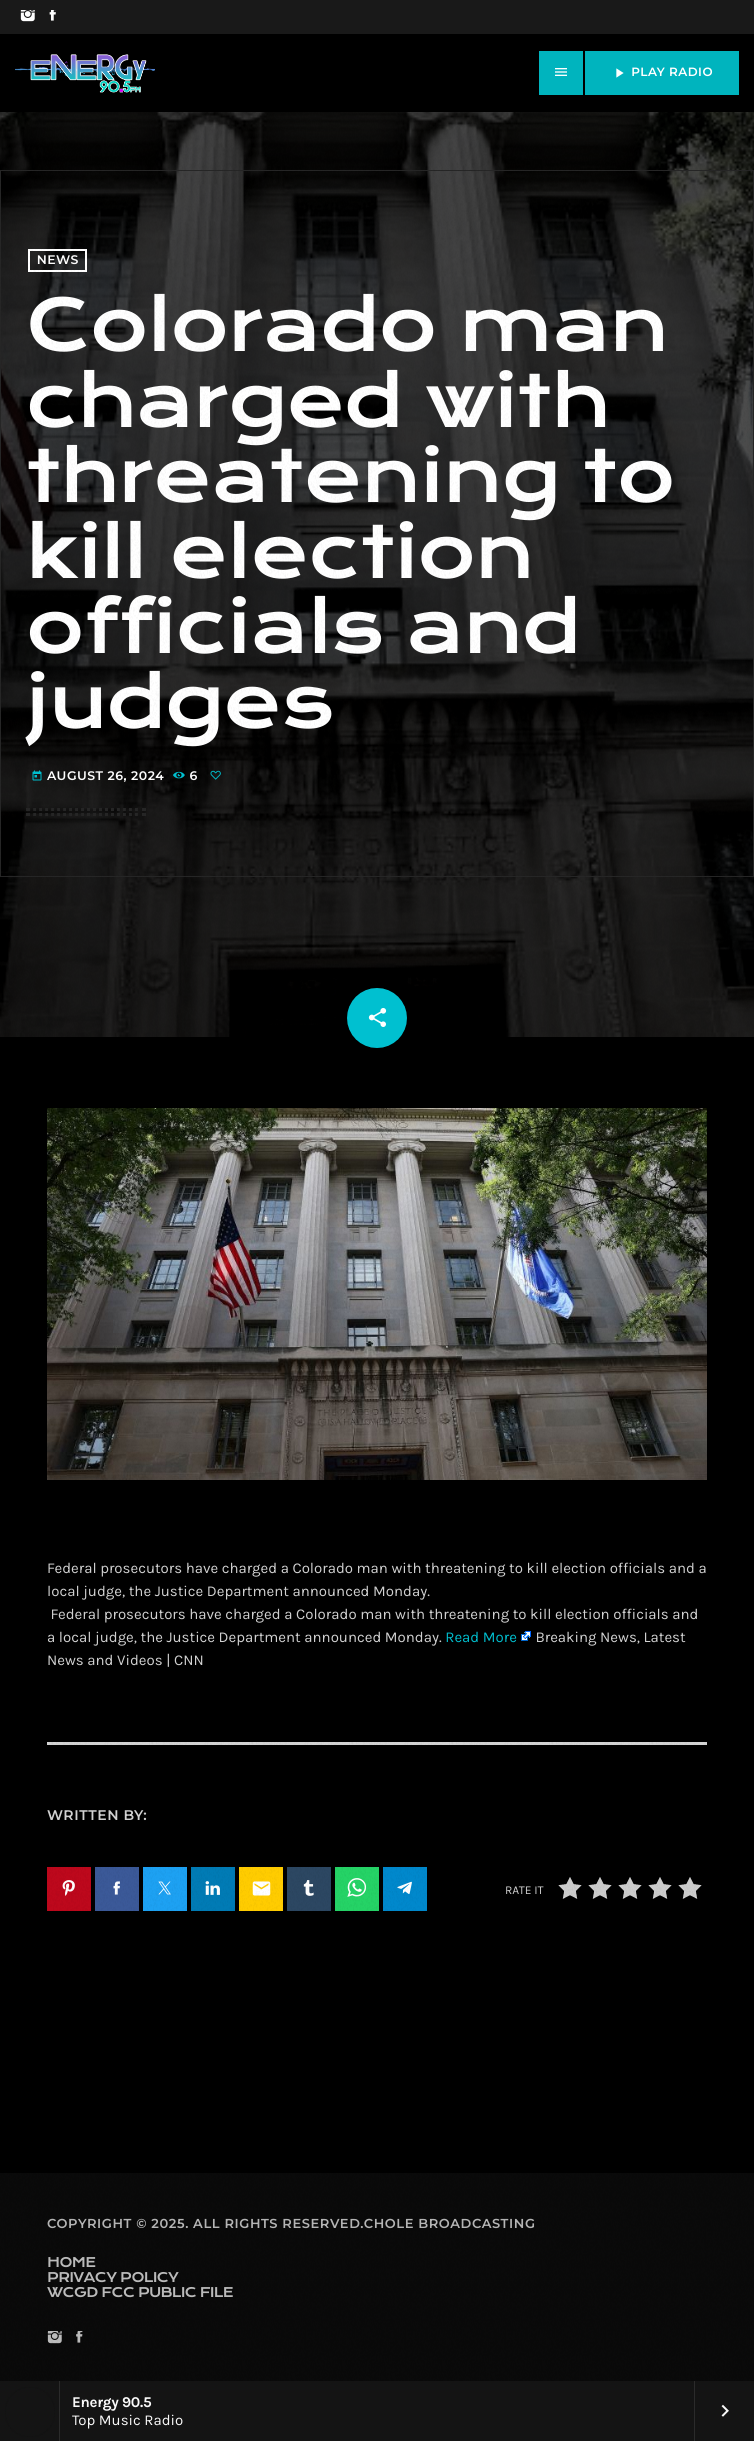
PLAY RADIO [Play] (662, 73)
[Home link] (85, 73)
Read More (481, 1637)
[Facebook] (52, 17)
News (58, 260)
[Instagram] (27, 17)
